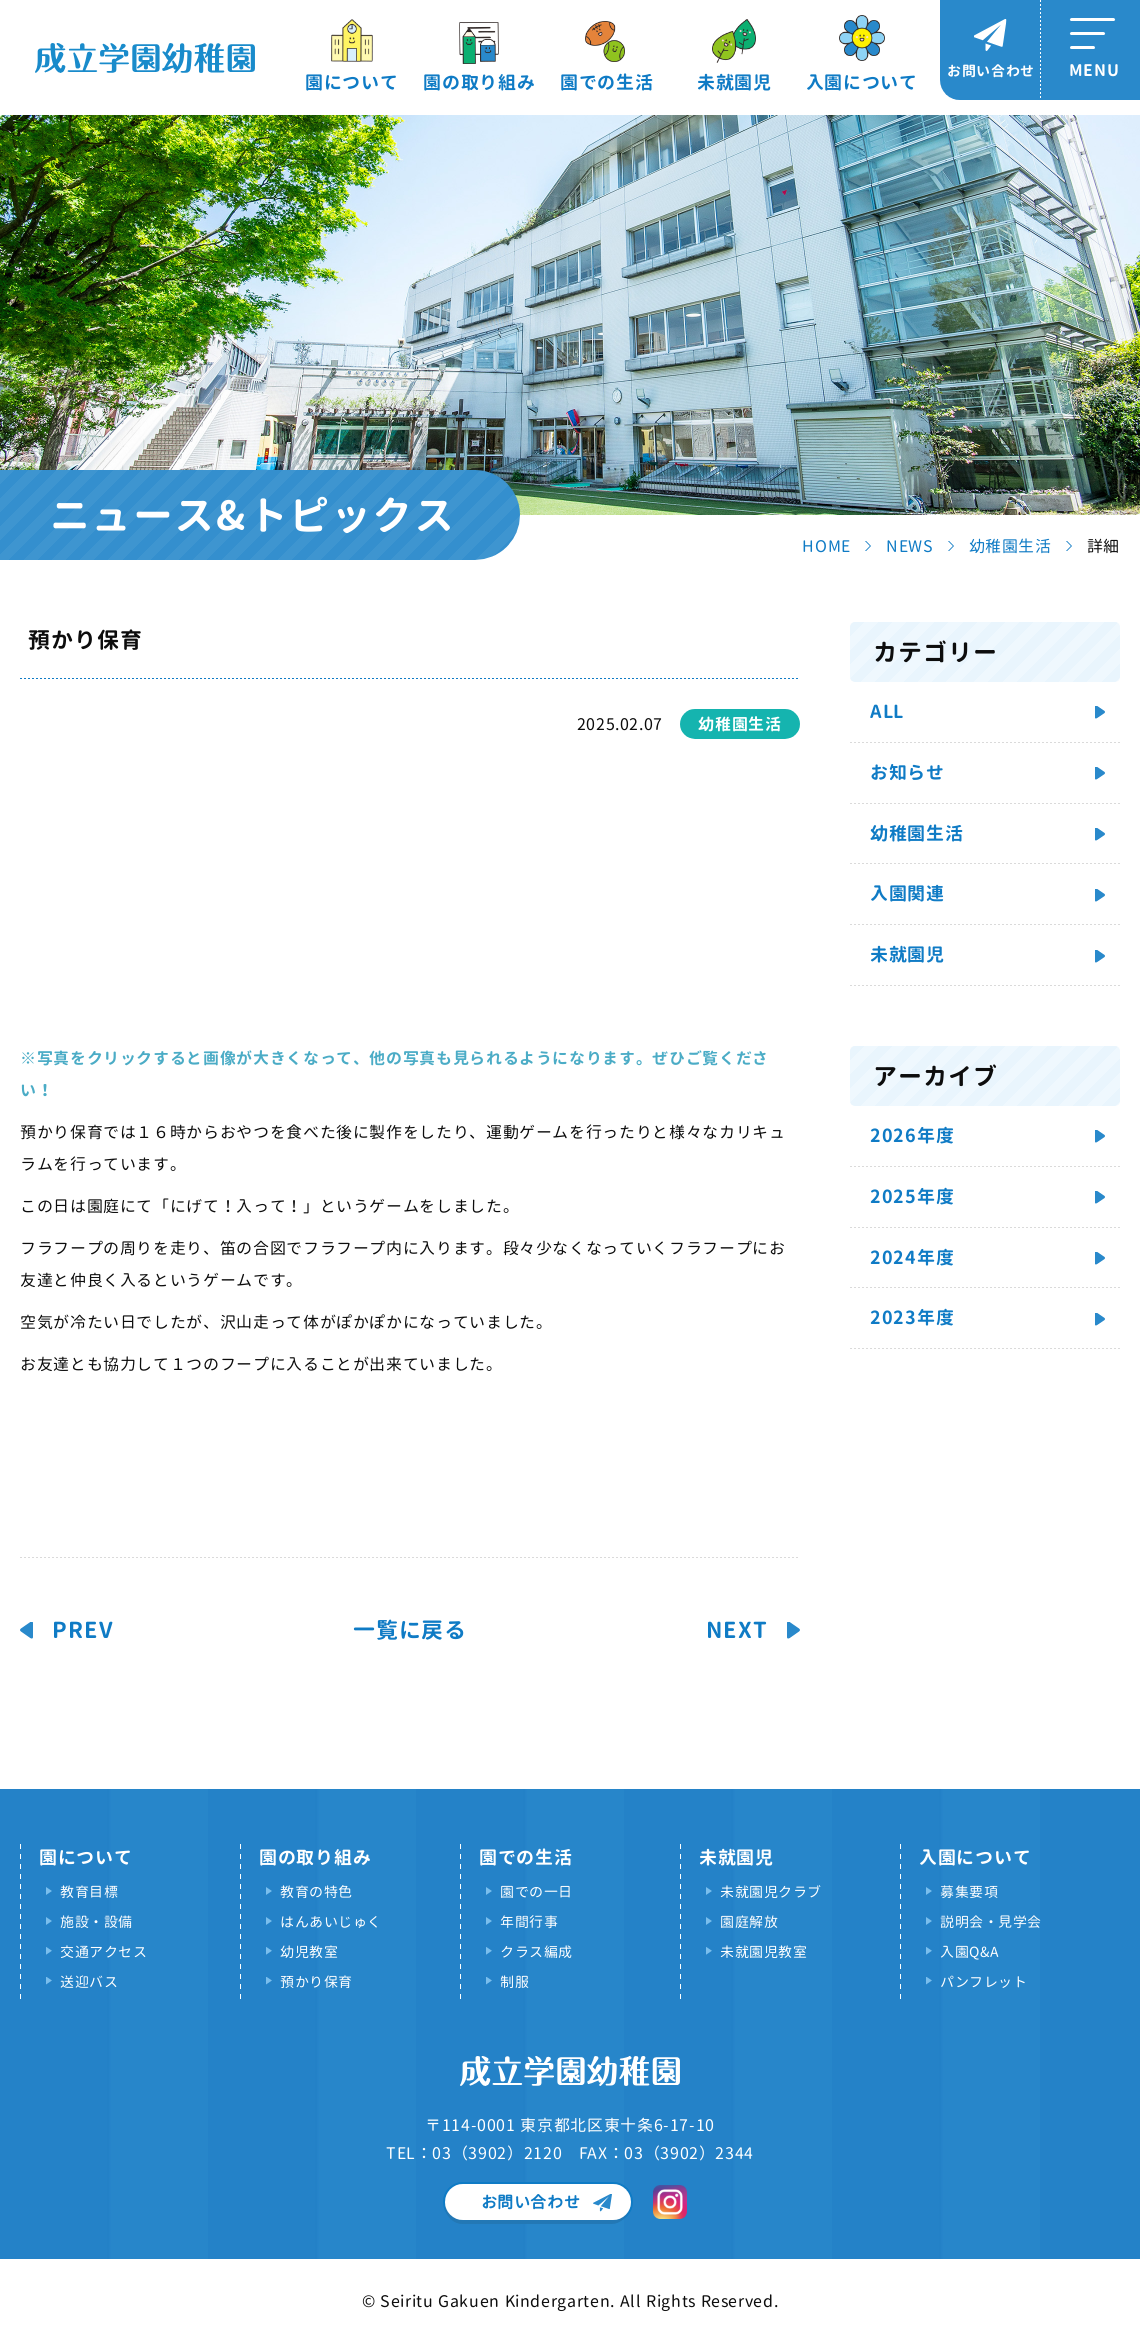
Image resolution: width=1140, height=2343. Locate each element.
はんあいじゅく (331, 1921)
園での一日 (536, 1891)
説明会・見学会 (991, 1921)
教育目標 (89, 1891)
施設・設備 (96, 1921)
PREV (83, 1630)
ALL (887, 711)
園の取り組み (479, 82)
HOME (826, 546)
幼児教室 (309, 1951)
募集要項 (969, 1891)
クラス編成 (536, 1951)
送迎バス (89, 1981)
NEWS (910, 546)
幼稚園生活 (1010, 546)
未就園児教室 (763, 1951)
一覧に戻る (410, 1630)
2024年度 (912, 1257)
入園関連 (907, 893)
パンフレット (983, 1981)
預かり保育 (316, 1981)
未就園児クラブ (771, 1891)
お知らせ (907, 772)
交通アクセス (103, 1951)
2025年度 (912, 1196)
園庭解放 (749, 1921)
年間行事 (529, 1921)
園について (352, 82)
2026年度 (912, 1135)
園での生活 (607, 82)
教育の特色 (316, 1891)
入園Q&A (969, 1951)
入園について (862, 82)
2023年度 (912, 1317)
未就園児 (734, 82)
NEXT (737, 1630)
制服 (514, 1981)
